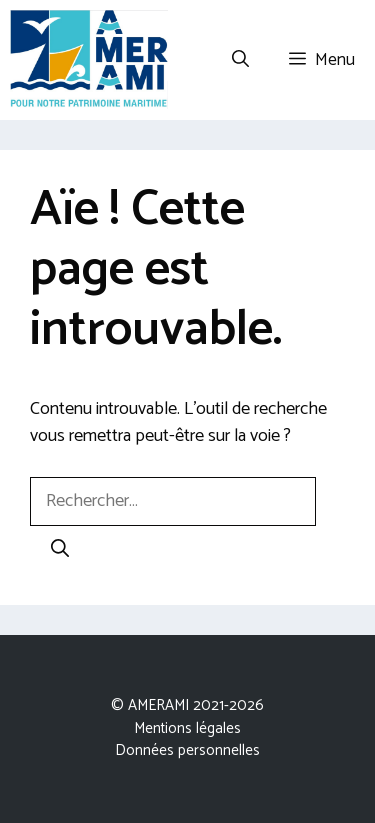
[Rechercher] (60, 550)
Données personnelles (187, 750)
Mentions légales (187, 728)
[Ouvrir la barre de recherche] (240, 60)
